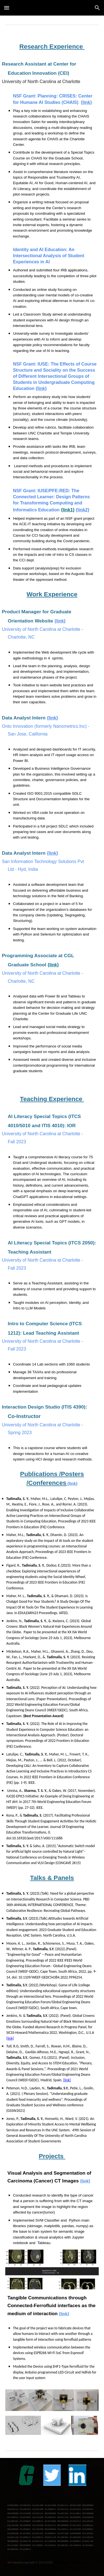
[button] (6, 7)
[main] (52, 46)
